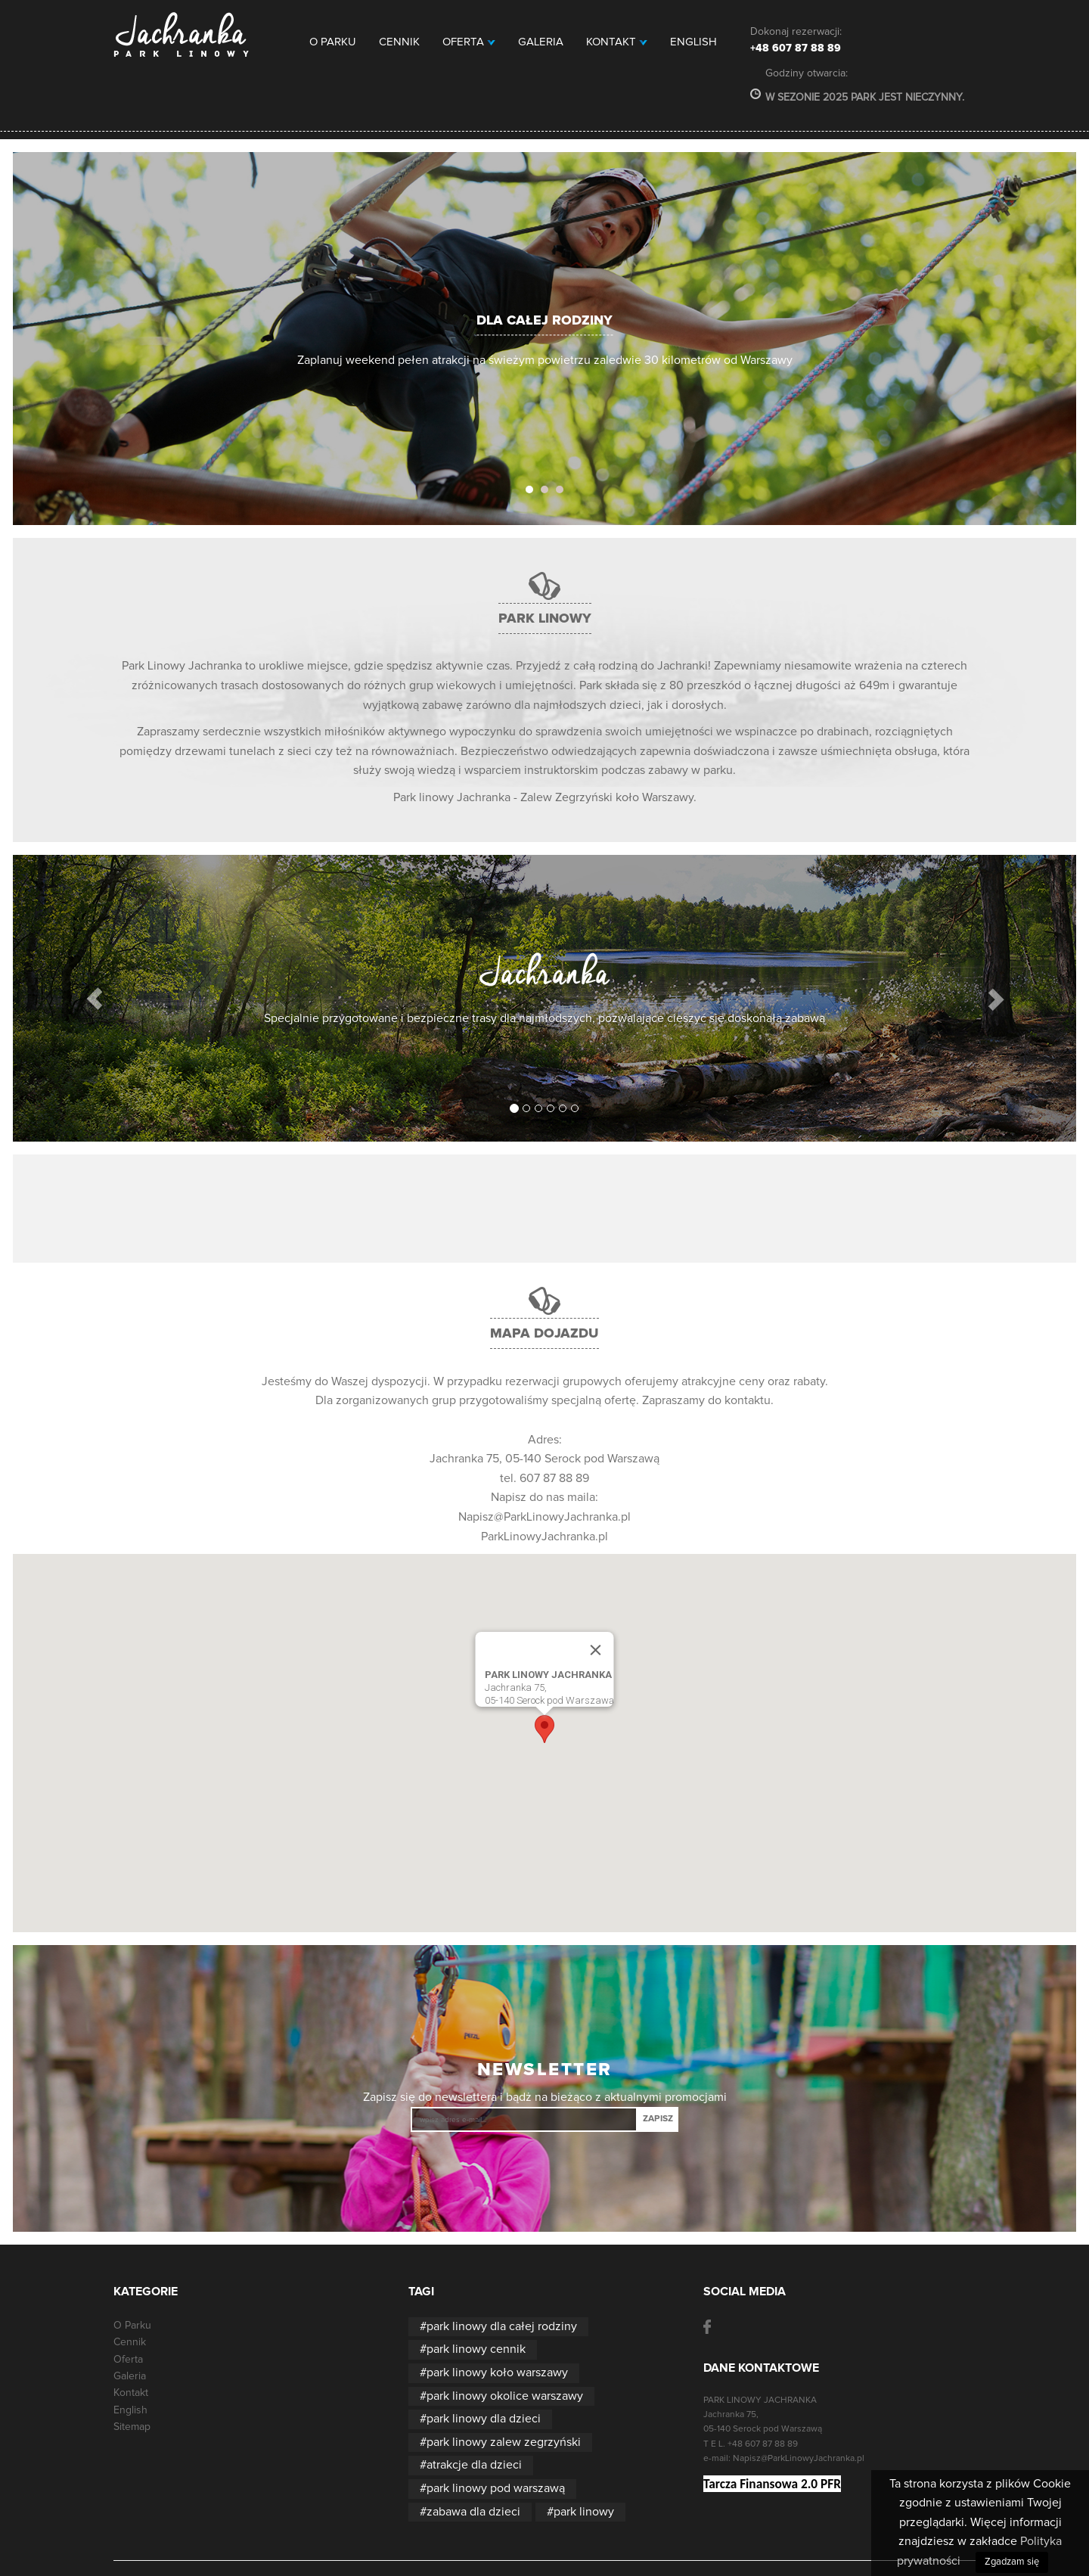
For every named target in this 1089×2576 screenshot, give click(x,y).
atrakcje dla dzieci (474, 2465)
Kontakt (616, 42)
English (693, 42)
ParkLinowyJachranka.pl (544, 1536)
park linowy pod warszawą (496, 2488)
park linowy (584, 2512)
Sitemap (131, 2427)
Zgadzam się (1012, 2562)
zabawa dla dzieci (473, 2512)
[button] (94, 998)
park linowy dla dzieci (484, 2419)
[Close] (596, 1650)
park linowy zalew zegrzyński (504, 2442)
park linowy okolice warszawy (505, 2396)
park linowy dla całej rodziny (502, 2326)
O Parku (332, 42)
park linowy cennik (476, 2349)
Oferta (468, 42)
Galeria (540, 42)
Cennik (399, 42)
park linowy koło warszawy (497, 2372)
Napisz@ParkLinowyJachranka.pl (544, 1517)
